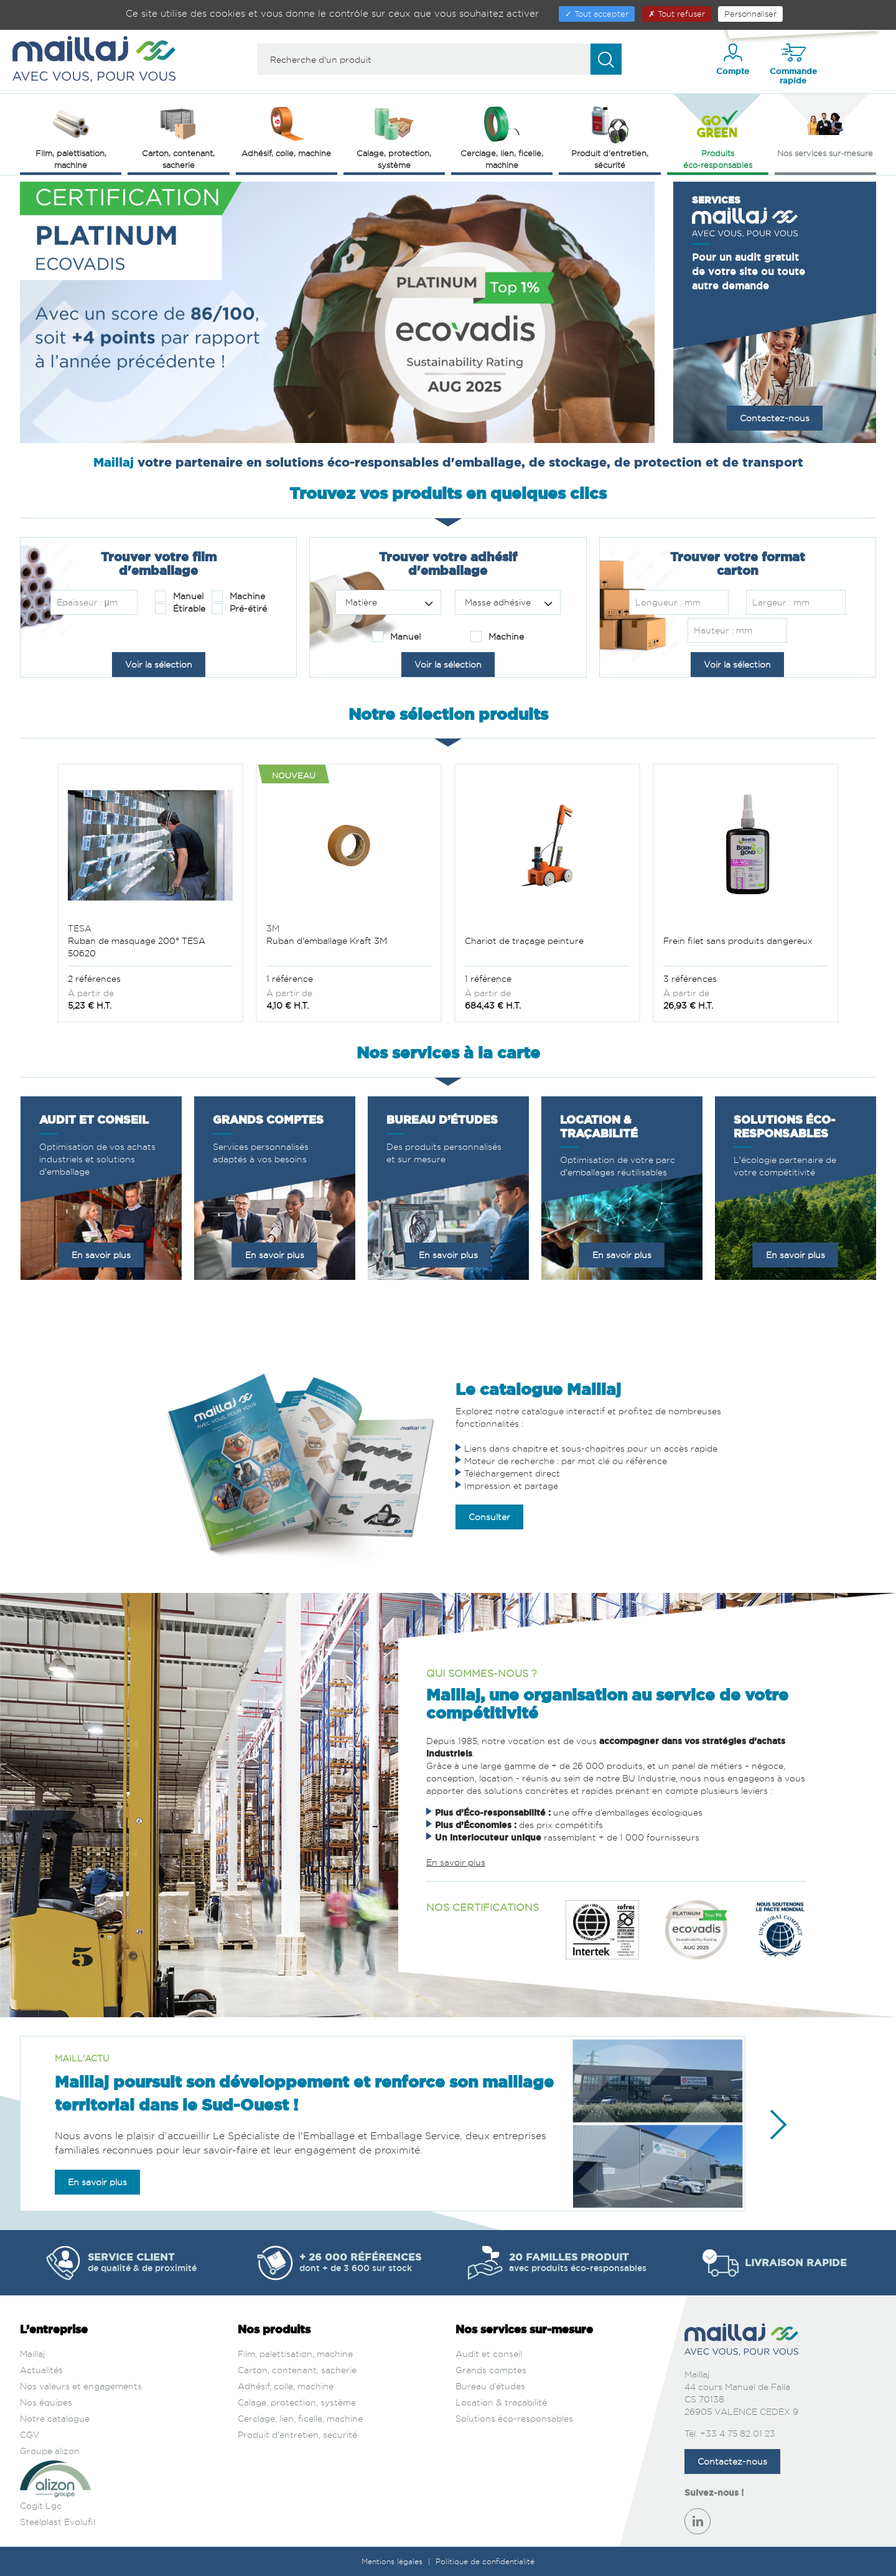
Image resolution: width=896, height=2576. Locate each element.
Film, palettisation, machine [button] (70, 136)
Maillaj (32, 2353)
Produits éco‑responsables (717, 136)
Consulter (489, 1516)
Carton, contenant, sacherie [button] (178, 136)
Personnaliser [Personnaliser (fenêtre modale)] (750, 14)
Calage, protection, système (297, 2402)
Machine (238, 596)
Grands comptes (490, 2369)
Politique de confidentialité (485, 2561)
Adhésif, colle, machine (286, 2386)
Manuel (179, 596)
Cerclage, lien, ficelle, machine (300, 2418)
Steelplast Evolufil (57, 2521)
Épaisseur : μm (87, 602)
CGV (30, 2434)
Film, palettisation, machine (295, 2353)
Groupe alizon (50, 2450)
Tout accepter (596, 14)
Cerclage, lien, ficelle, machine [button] (501, 136)
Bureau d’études (490, 2386)
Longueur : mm (668, 602)
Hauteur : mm (723, 630)
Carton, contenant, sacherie (297, 2369)
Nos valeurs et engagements (81, 2386)
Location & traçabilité (501, 2402)
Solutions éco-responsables (514, 2418)
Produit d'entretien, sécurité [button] (609, 136)
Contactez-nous (775, 418)
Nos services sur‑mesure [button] (825, 130)
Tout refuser (676, 14)
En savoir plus (101, 1254)
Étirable (180, 608)
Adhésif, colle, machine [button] (286, 130)
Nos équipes (46, 2402)
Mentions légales (393, 2561)
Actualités (41, 2369)
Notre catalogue (55, 2418)
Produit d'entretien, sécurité (297, 2434)
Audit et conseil (488, 2353)
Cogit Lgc (41, 2505)
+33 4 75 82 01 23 (737, 2433)
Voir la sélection (158, 664)
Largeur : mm (781, 602)
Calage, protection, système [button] (394, 136)
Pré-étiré (239, 608)
